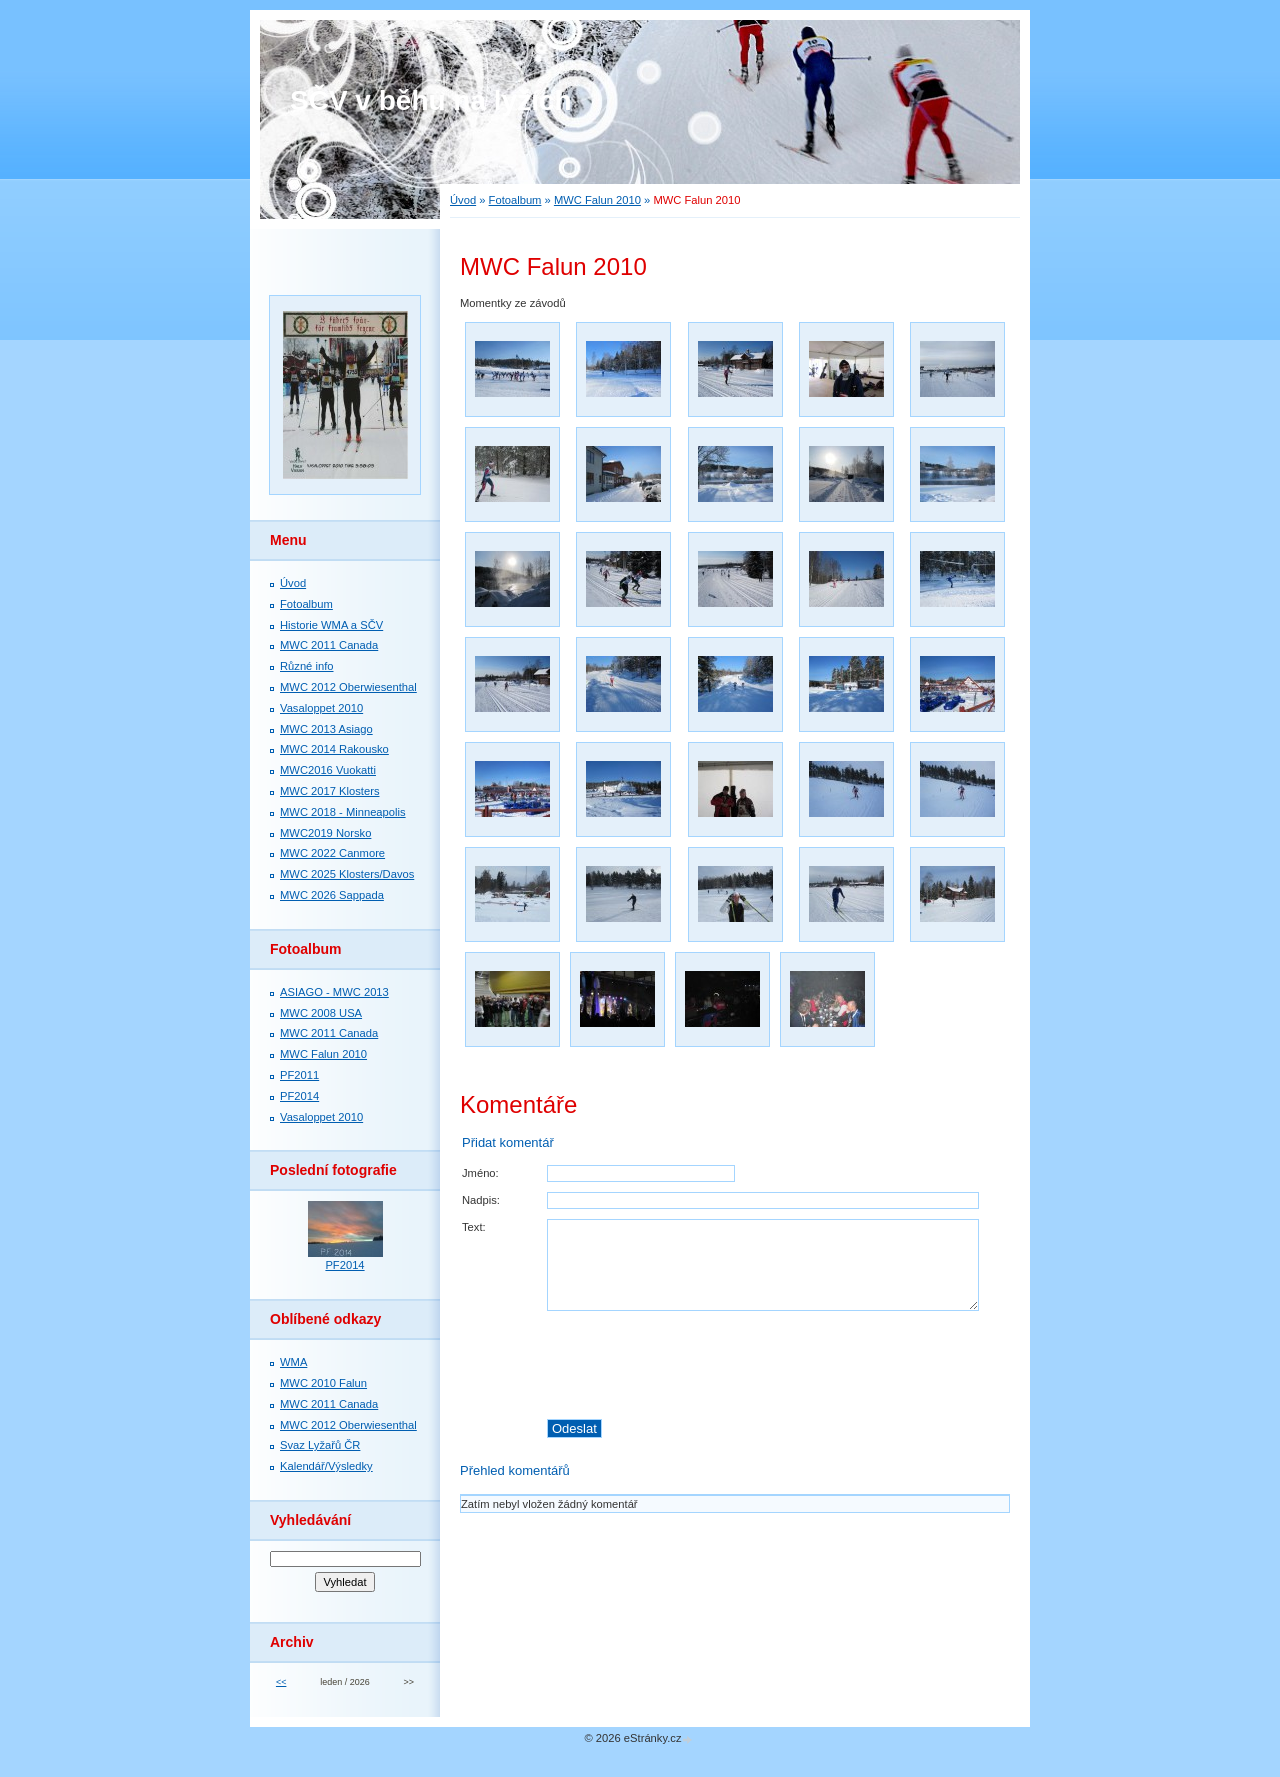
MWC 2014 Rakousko (334, 749)
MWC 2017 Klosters (329, 791)
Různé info (307, 666)
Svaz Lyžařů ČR (320, 1445)
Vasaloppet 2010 (321, 708)
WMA (293, 1362)
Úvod (463, 200)
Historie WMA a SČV (331, 625)
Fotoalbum (515, 200)
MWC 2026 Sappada (332, 895)
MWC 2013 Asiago (326, 729)
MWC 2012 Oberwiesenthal (348, 687)
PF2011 (299, 1075)
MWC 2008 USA (321, 1013)
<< (281, 1682)
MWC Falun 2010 (597, 200)
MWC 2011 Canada (329, 645)
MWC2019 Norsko (325, 833)
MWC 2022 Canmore (332, 853)
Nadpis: (481, 1200)
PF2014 (299, 1096)
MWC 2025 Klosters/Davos (347, 874)
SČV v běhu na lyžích (431, 100)
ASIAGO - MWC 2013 (334, 992)
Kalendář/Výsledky (326, 1466)
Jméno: (480, 1173)
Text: (474, 1227)
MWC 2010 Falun (323, 1383)
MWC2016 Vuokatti (328, 770)
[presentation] (778, 1365)
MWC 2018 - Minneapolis (343, 812)
